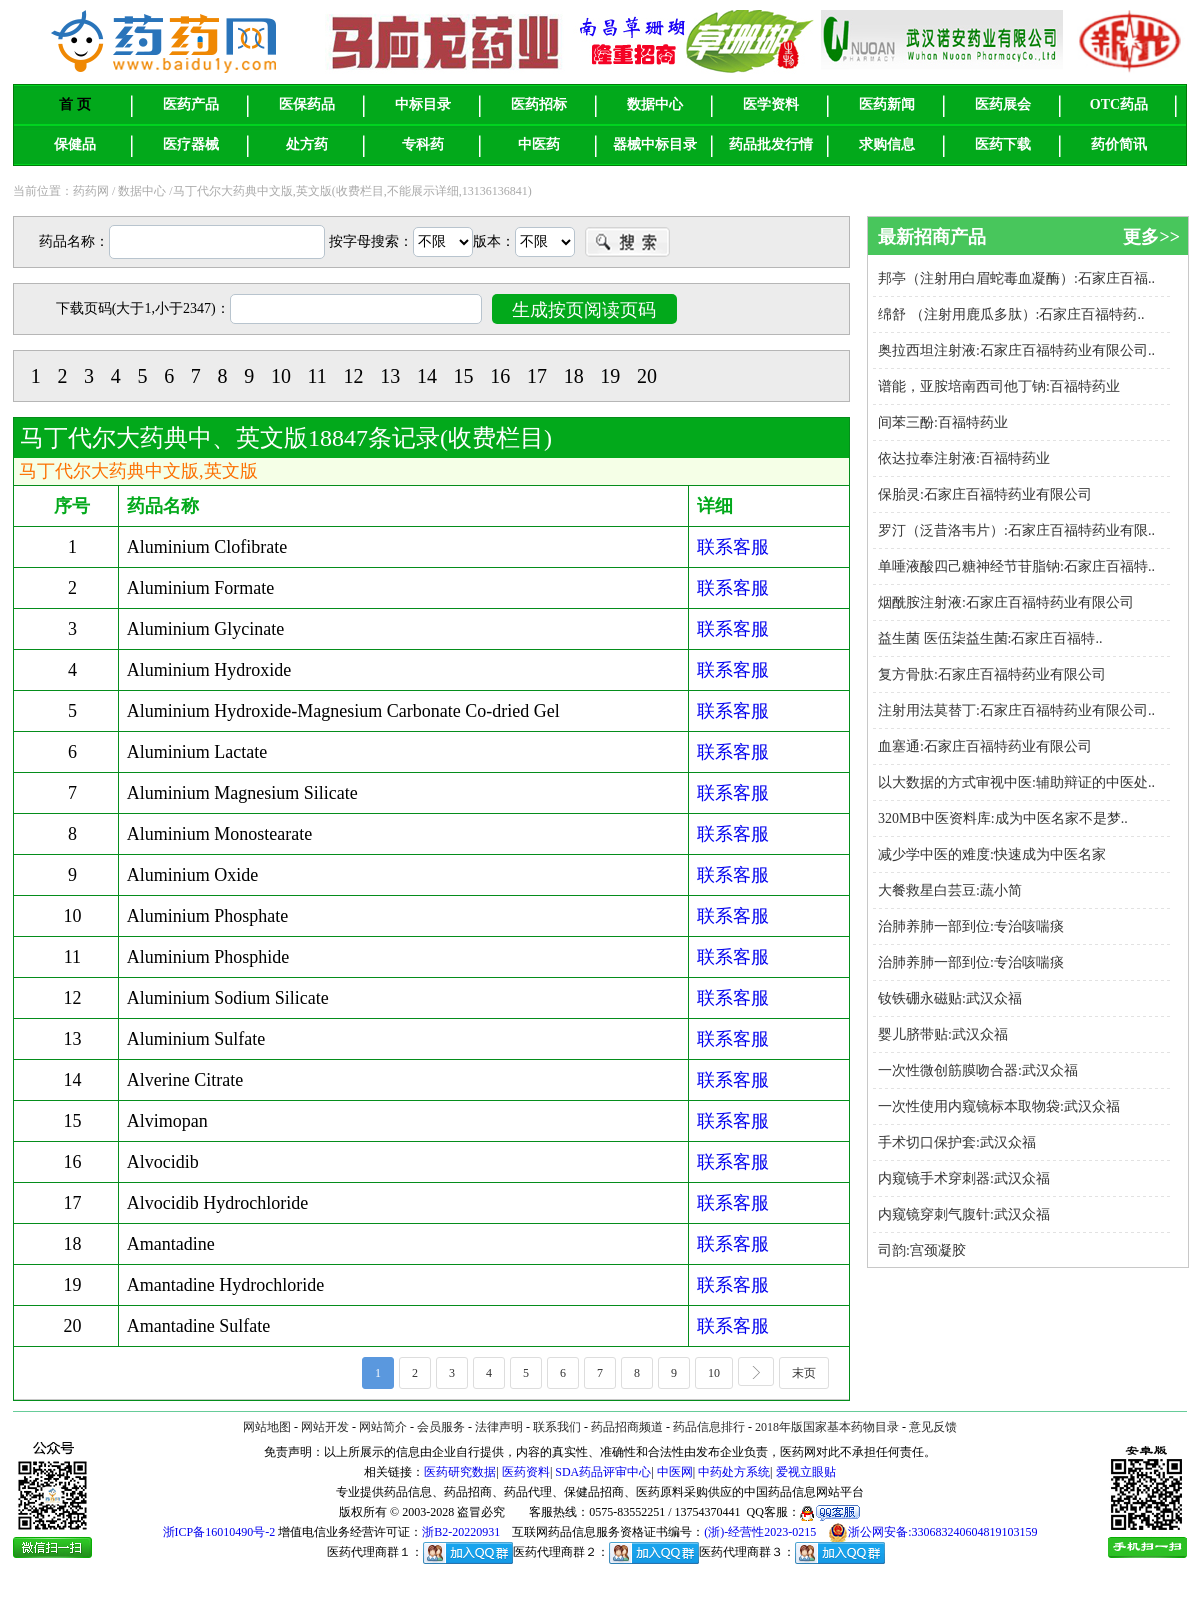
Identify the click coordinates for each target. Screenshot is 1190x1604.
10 (281, 376)
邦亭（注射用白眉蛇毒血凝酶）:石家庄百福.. (1016, 278)
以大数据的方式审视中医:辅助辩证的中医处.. (1016, 782)
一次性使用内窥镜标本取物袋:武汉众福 (999, 1106)
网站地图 (267, 1427)
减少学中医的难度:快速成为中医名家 (992, 854)
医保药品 (307, 104)
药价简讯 (1119, 144)
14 (427, 376)
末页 (810, 1371)
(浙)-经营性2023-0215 (760, 1532)
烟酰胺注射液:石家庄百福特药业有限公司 (1006, 602)
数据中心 (655, 104)
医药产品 (191, 104)
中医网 (675, 1472)
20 (647, 376)
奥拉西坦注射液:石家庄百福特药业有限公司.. (1016, 350)
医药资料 (526, 1472)
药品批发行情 (771, 144)
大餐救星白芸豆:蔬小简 (950, 890)
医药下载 (1003, 144)
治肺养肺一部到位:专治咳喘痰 (971, 926)
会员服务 (441, 1427)
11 (317, 376)
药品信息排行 (709, 1427)
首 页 (75, 104)
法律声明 (499, 1427)
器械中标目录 (655, 144)
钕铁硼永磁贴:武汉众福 (950, 998)
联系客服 (733, 547)
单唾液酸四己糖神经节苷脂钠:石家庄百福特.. (1016, 566)
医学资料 (771, 104)
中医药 (539, 144)
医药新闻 (887, 104)
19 (610, 376)
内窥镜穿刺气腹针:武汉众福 (964, 1214)
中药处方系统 (734, 1472)
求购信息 (887, 144)
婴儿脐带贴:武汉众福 (943, 1034)
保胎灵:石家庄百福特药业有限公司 (985, 494)
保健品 (75, 144)
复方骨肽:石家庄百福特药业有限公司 (992, 674)
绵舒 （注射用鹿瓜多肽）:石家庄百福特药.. (1011, 314)
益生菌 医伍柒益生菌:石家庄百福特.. (990, 638)
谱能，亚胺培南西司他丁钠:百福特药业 (999, 386)
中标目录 (423, 104)
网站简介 (383, 1427)
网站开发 (325, 1427)
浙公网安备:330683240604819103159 (932, 1532)
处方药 (307, 144)
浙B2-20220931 (461, 1532)
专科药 (423, 144)
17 (537, 376)
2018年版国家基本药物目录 (827, 1427)
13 (390, 376)
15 (464, 376)
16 (500, 376)
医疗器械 (191, 144)
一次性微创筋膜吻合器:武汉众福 (978, 1070)
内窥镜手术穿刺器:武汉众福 (964, 1178)
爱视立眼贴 (806, 1472)
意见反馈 (933, 1427)
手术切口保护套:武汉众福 (957, 1142)
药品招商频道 (627, 1427)
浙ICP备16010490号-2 (219, 1532)
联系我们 (557, 1427)
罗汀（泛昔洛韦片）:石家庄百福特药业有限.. (1016, 530)
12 (354, 376)
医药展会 (1003, 104)
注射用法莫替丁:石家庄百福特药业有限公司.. (1016, 710)
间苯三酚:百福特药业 (943, 422)
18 (574, 376)
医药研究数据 (460, 1472)
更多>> (1151, 237)
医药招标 (539, 104)
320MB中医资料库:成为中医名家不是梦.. (1003, 818)
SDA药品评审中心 (603, 1472)
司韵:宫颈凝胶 (922, 1250)
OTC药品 (1119, 104)
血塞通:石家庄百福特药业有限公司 (985, 746)
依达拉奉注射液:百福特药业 (964, 458)
